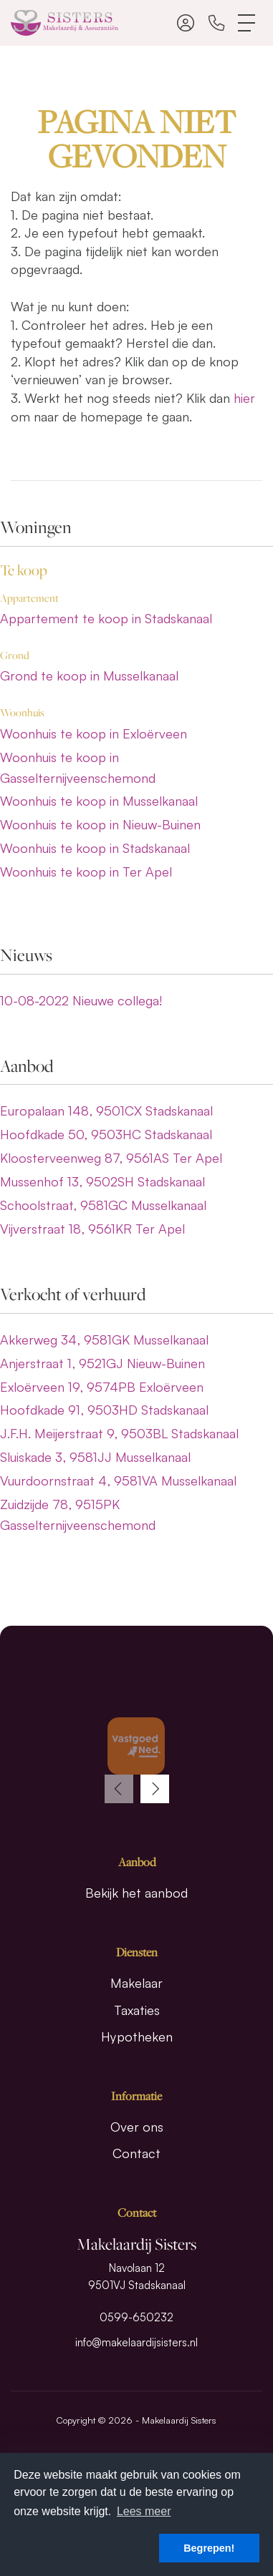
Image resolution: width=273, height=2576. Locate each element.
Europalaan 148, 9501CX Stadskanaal (106, 1110)
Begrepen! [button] (208, 2548)
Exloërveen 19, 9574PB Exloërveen (101, 1387)
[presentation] (119, 1789)
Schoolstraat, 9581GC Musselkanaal (103, 1205)
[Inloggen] (186, 23)
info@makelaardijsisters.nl (136, 2342)
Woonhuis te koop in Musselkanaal (99, 801)
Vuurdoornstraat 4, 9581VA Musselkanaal (118, 1480)
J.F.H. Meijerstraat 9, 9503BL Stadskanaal (119, 1433)
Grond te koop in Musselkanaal (89, 675)
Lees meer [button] (144, 2511)
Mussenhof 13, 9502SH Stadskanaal (102, 1181)
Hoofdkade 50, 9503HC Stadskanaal (106, 1134)
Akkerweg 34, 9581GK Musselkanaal (104, 1339)
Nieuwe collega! (81, 1000)
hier (244, 398)
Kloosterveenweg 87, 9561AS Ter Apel (111, 1158)
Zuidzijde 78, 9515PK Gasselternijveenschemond (77, 1514)
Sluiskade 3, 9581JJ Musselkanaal (95, 1457)
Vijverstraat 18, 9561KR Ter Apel (92, 1228)
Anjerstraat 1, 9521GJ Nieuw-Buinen (102, 1363)
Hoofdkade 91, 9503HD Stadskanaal (104, 1410)
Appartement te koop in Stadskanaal (106, 618)
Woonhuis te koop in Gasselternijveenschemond (77, 767)
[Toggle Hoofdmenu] (247, 23)
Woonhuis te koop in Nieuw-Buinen (100, 824)
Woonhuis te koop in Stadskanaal (95, 848)
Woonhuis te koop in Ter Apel (86, 871)
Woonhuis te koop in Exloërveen (93, 733)
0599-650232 (136, 2317)
